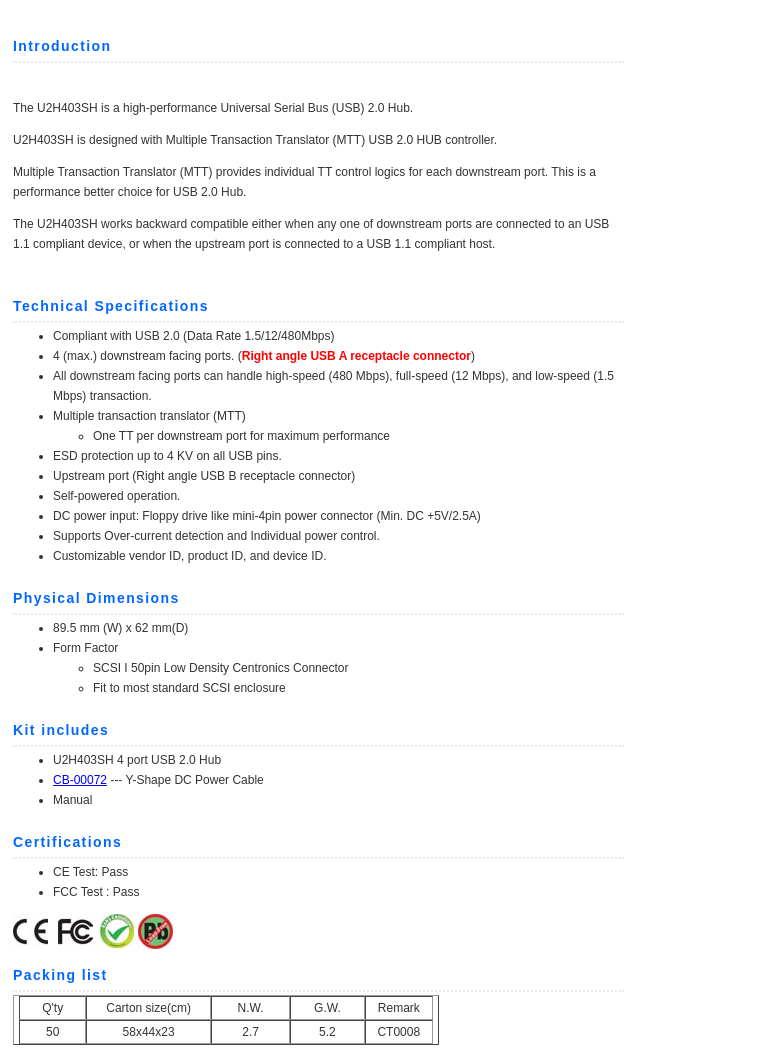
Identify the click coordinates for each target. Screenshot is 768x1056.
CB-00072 (80, 780)
